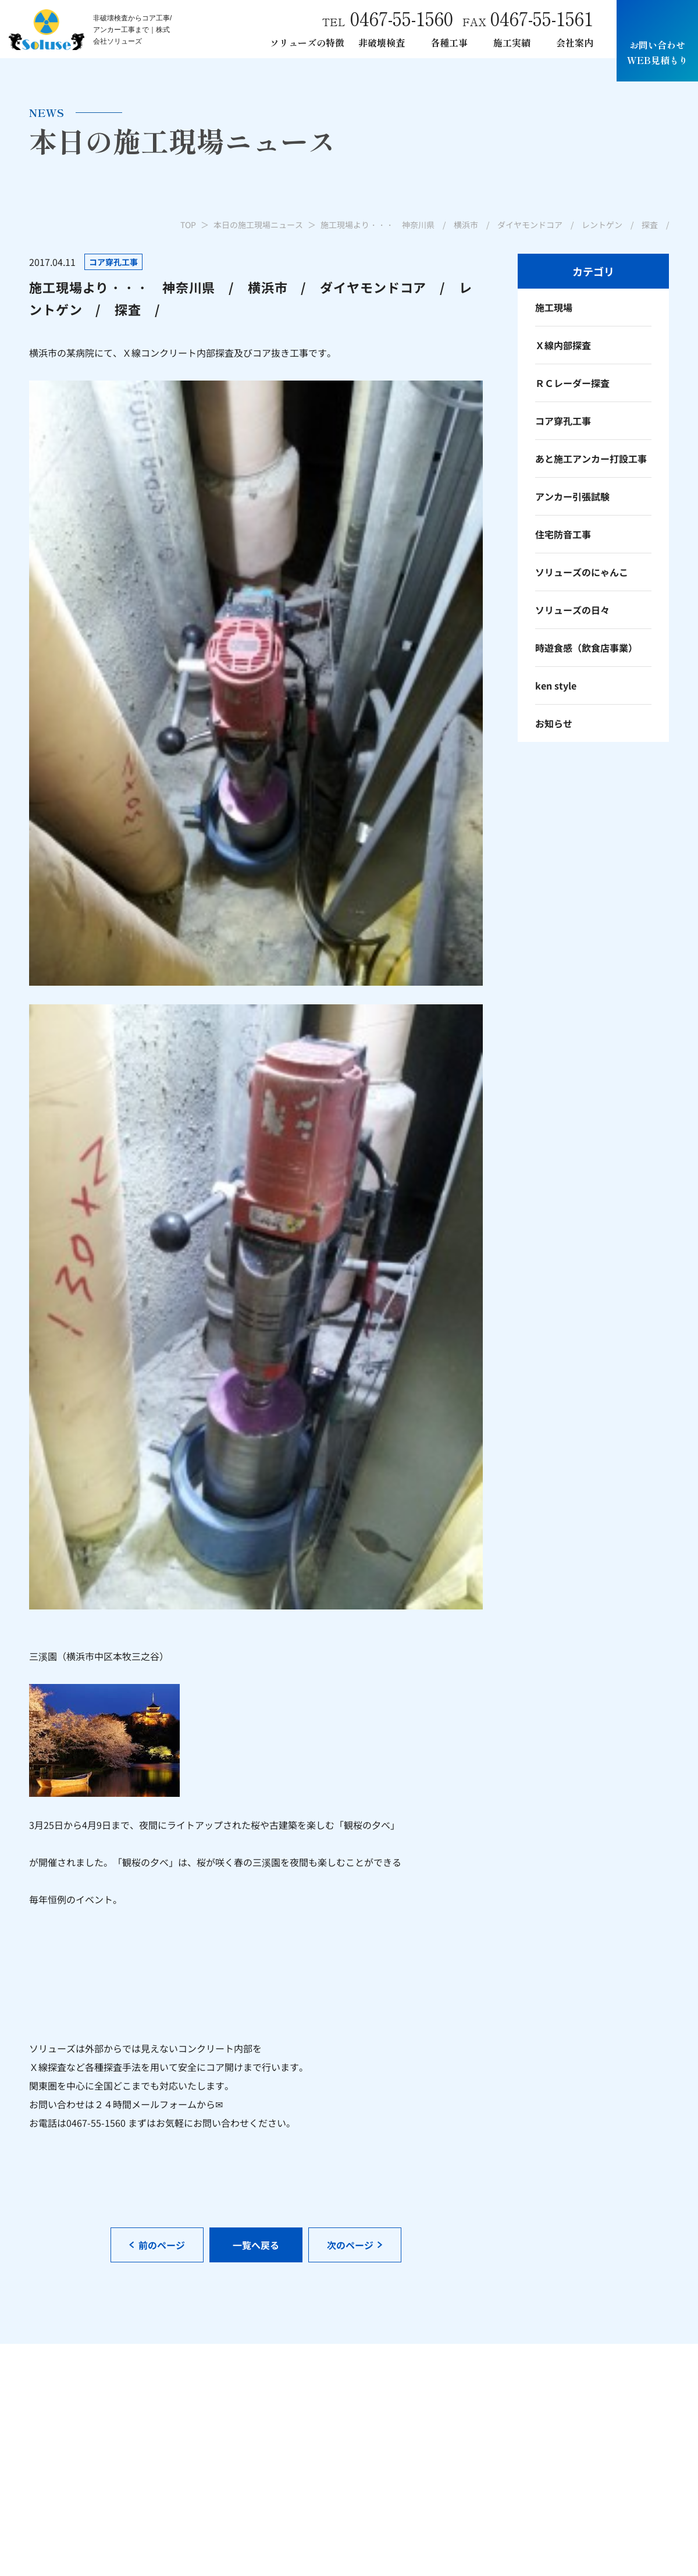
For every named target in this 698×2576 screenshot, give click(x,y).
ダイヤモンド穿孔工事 (492, 2439)
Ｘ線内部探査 (563, 345)
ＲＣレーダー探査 (572, 383)
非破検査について (334, 2425)
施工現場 (553, 307)
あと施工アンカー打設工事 (591, 459)
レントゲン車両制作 (487, 2459)
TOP (188, 224)
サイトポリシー (642, 2547)
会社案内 (574, 42)
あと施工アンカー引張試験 (501, 2419)
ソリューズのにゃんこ (581, 572)
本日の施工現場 (636, 2400)
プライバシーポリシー (566, 2547)
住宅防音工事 (563, 534)
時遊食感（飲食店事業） (586, 648)
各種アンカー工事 (483, 2400)
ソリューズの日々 (572, 610)
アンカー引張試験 (572, 496)
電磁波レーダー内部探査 (348, 2465)
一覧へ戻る (256, 1191)
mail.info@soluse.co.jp (78, 2419)
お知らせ (553, 723)
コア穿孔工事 (563, 421)
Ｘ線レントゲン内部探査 (348, 2445)
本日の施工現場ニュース (258, 224)
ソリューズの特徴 (307, 42)
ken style (555, 685)
